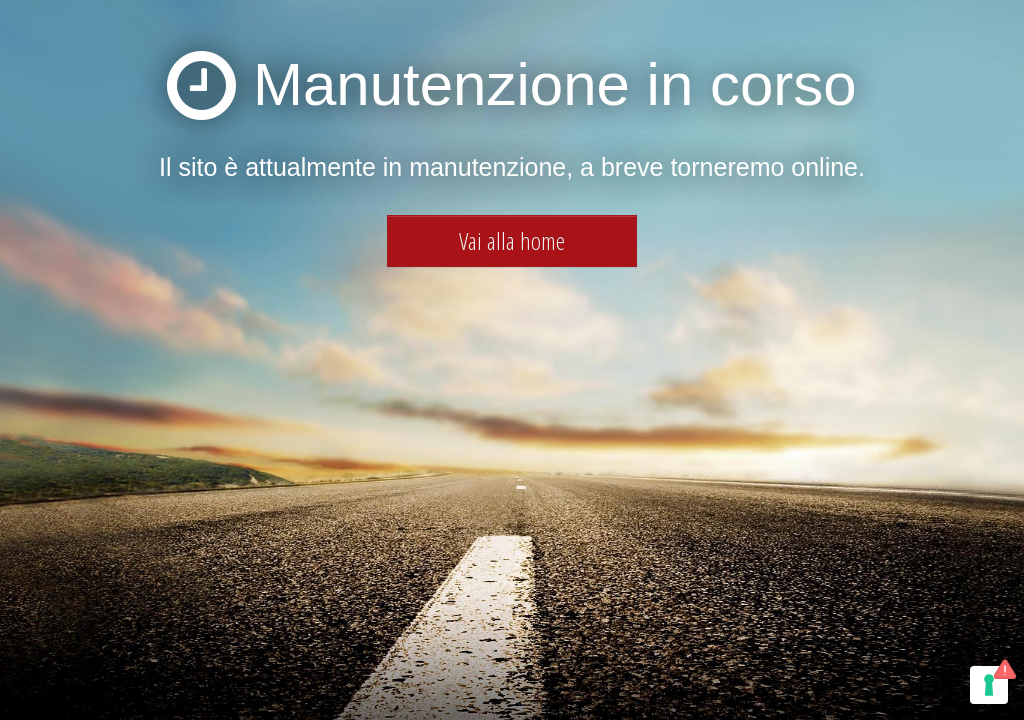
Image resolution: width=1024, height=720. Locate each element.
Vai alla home (512, 240)
